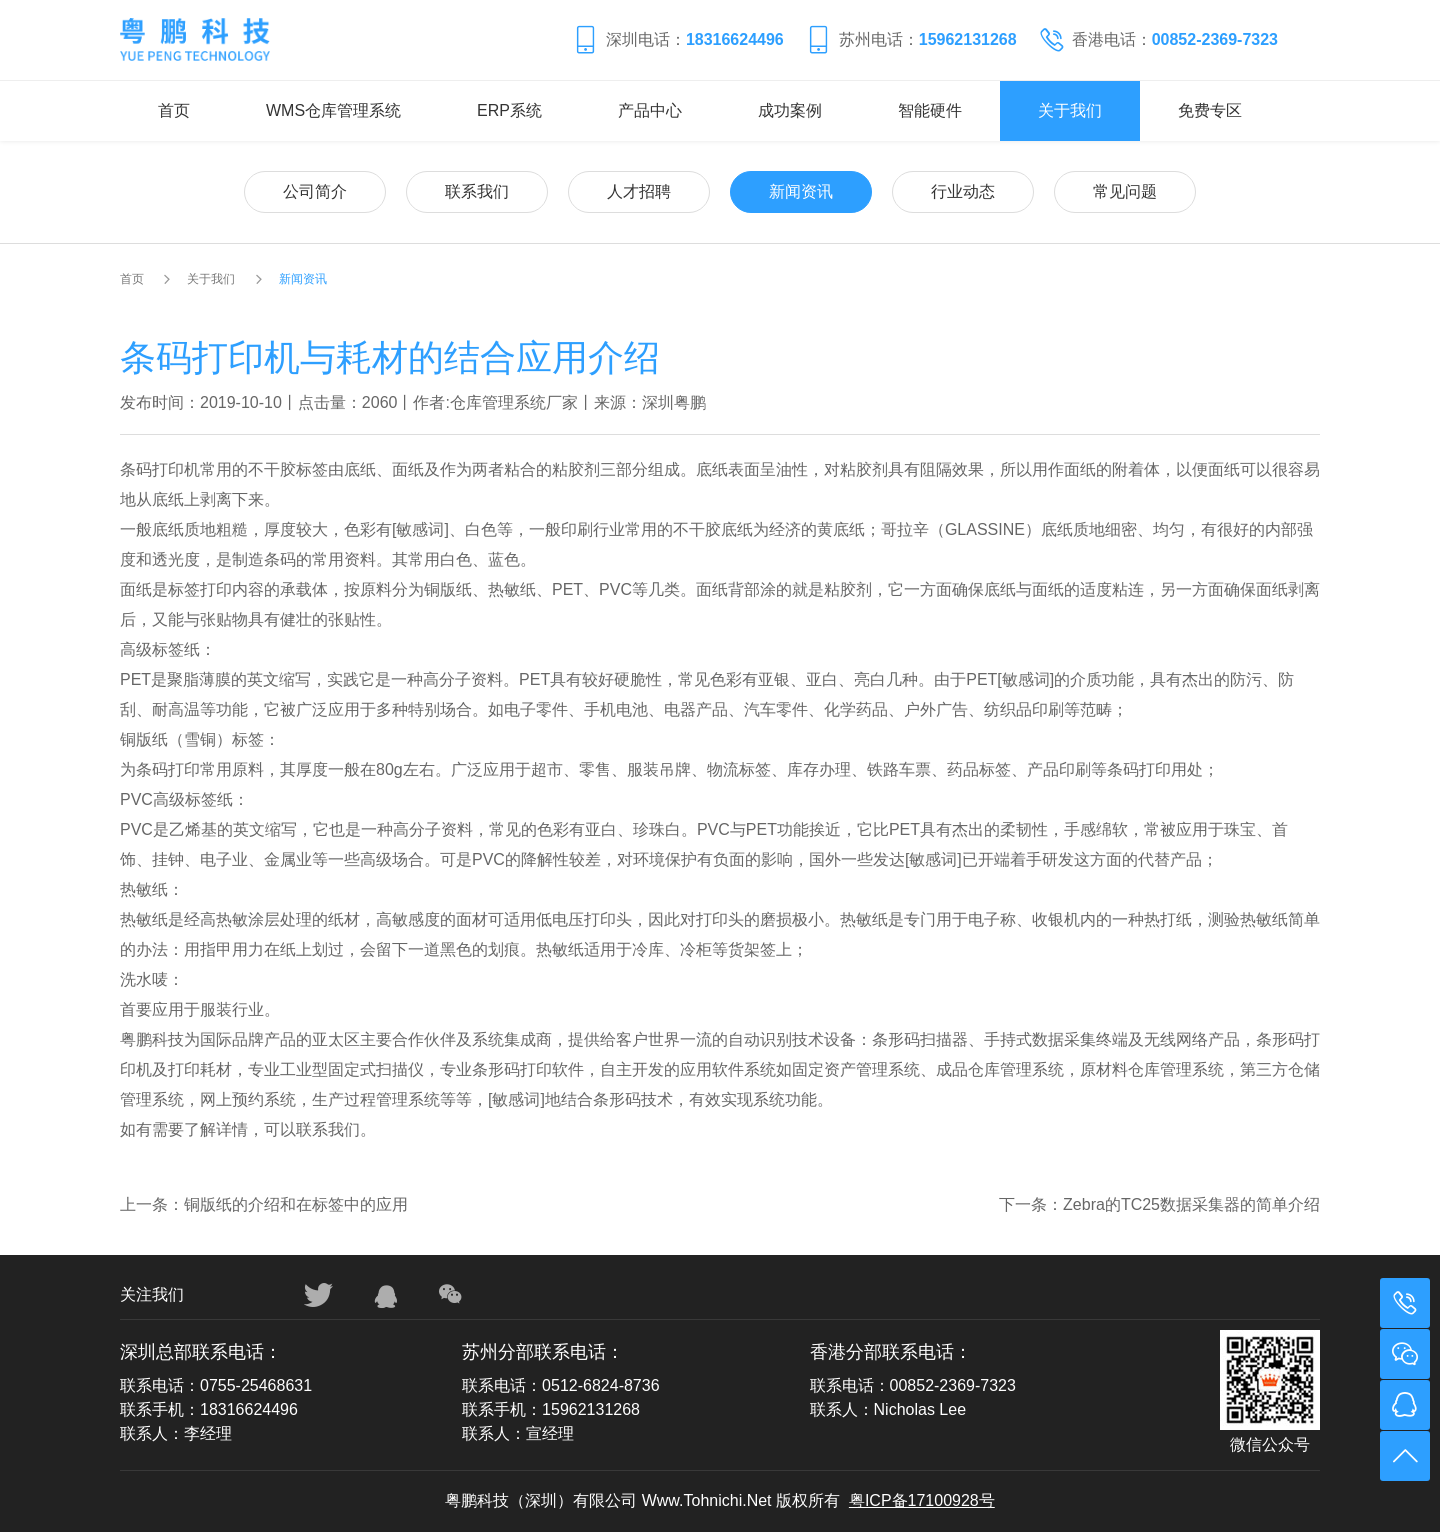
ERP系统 (509, 110)
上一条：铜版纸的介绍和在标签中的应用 (264, 1204)
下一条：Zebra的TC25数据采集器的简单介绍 (1159, 1204)
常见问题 (1125, 191)
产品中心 (650, 110)
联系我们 (477, 191)
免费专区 (1210, 110)
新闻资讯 (801, 191)
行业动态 (963, 191)
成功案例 (790, 110)
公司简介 (315, 191)
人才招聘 (639, 191)
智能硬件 (930, 110)
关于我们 (1070, 110)
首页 (174, 110)
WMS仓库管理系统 (333, 110)
